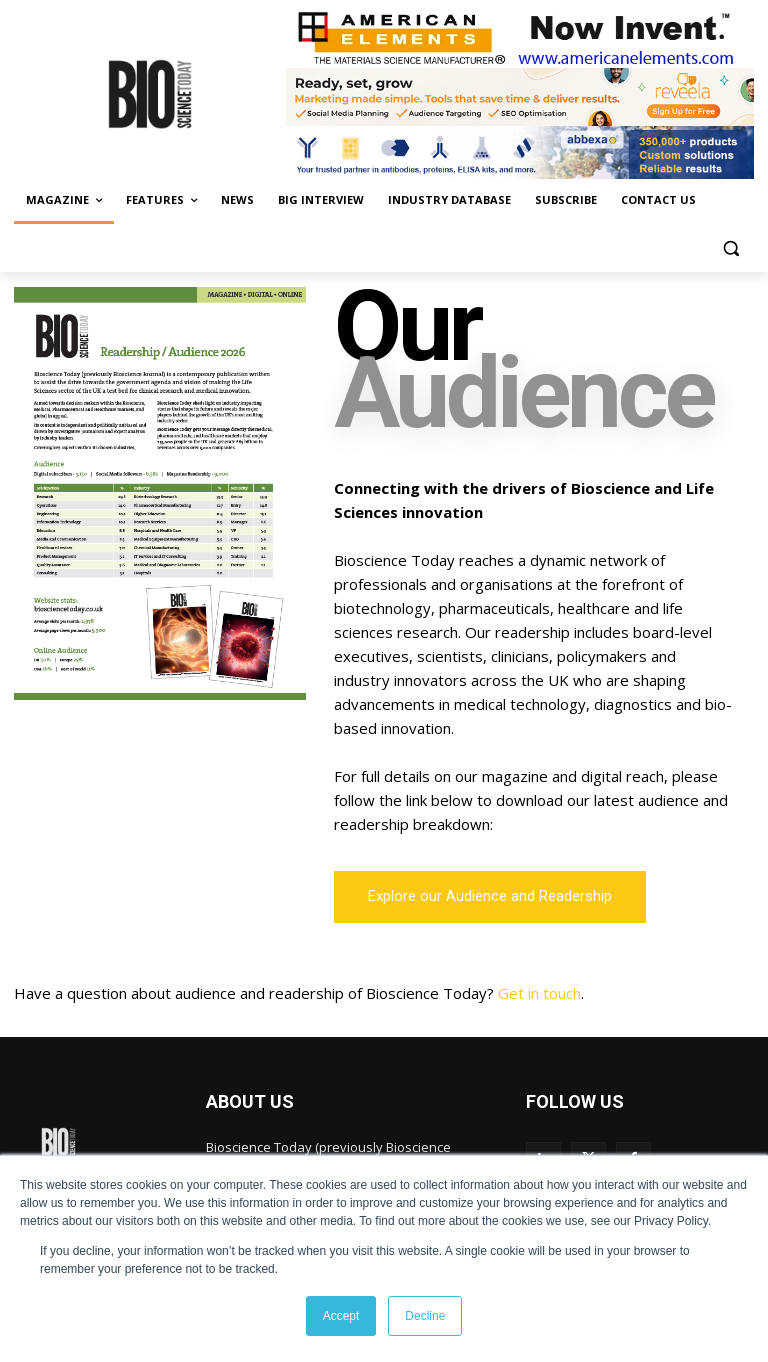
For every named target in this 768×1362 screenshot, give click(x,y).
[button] (730, 248)
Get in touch (539, 993)
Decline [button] (425, 1316)
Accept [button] (341, 1316)
